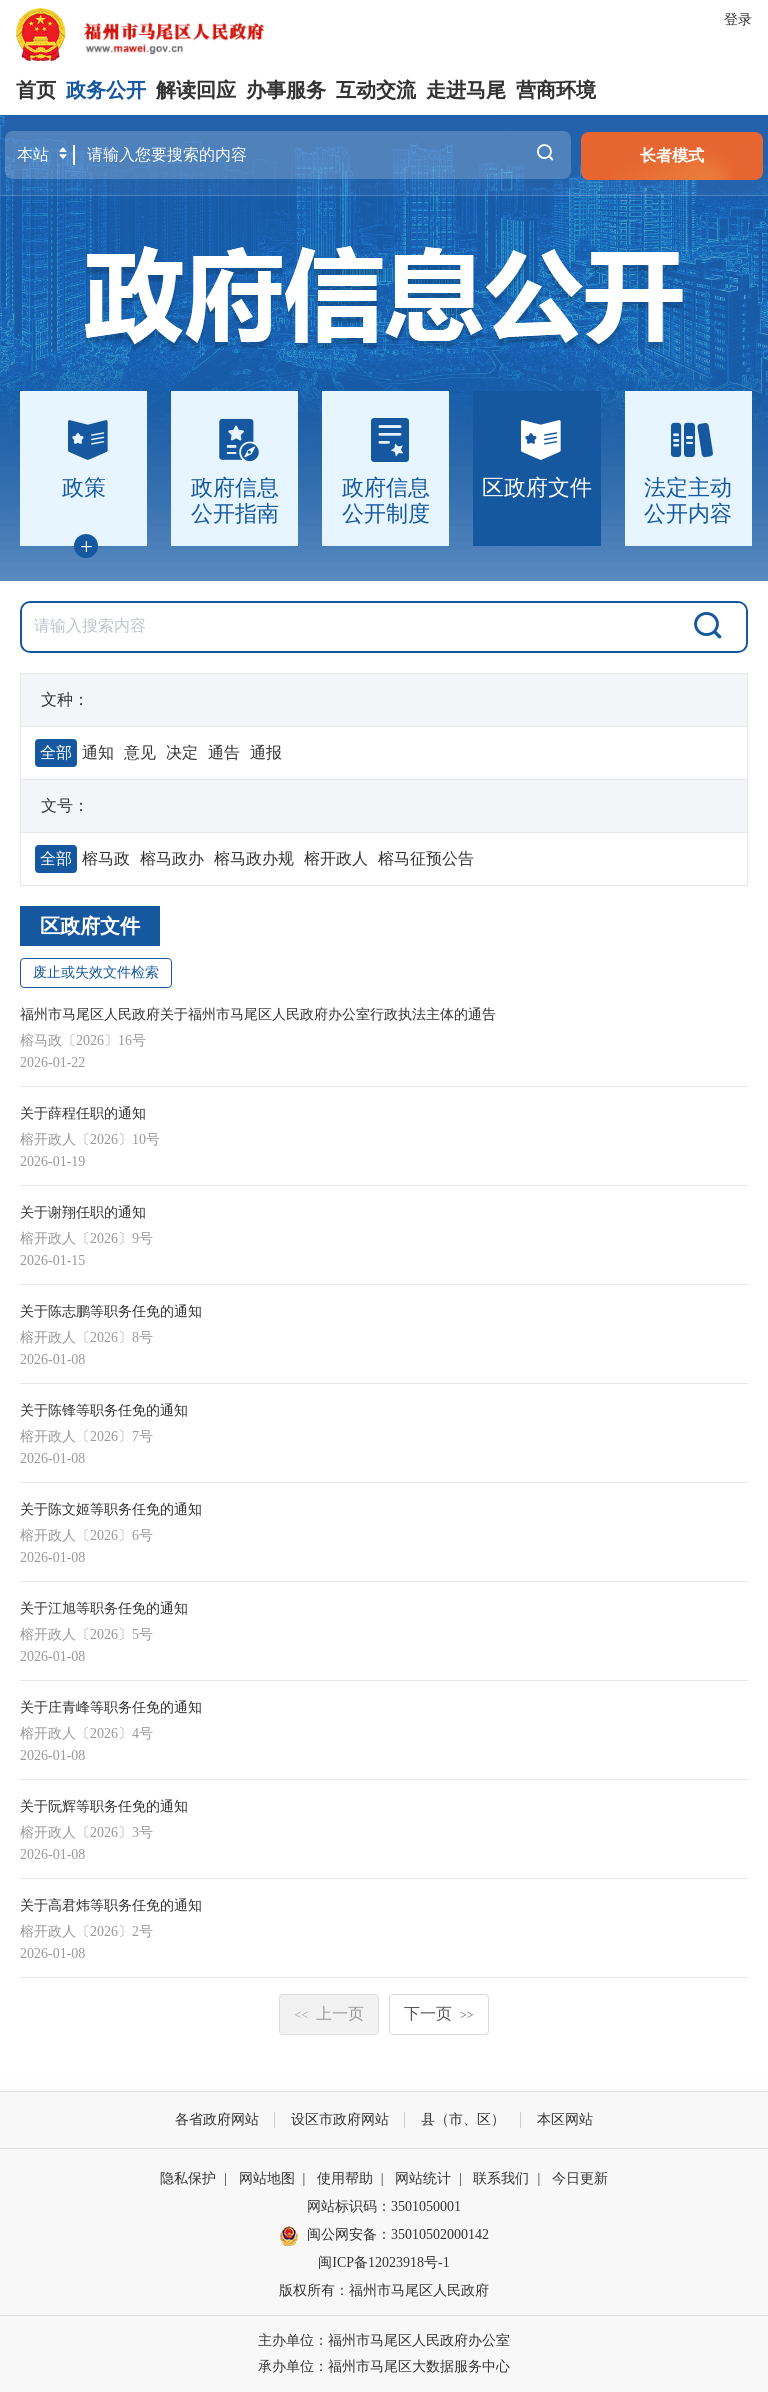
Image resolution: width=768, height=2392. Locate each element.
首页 (36, 90)
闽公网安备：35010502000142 (398, 2234)
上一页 (329, 2013)
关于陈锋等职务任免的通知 (104, 1410)
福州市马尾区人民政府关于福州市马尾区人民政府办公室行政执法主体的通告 (258, 1014)
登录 (738, 19)
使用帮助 (345, 2178)
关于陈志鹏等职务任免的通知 (111, 1311)
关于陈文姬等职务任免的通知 (111, 1509)
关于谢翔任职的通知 (83, 1212)
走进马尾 (466, 90)
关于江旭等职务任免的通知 (104, 1608)
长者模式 (672, 155)
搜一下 (545, 155)
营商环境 (556, 90)
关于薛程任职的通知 (83, 1113)
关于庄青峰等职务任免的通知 (111, 1707)
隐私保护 (188, 2178)
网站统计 (423, 2178)
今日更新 (580, 2178)
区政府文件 (90, 926)
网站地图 (267, 2178)
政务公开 (106, 90)
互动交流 (376, 90)
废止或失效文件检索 (96, 972)
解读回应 (196, 90)
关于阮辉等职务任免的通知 (104, 1806)
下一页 (439, 2013)
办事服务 (286, 90)
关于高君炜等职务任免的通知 (111, 1905)
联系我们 (501, 2178)
